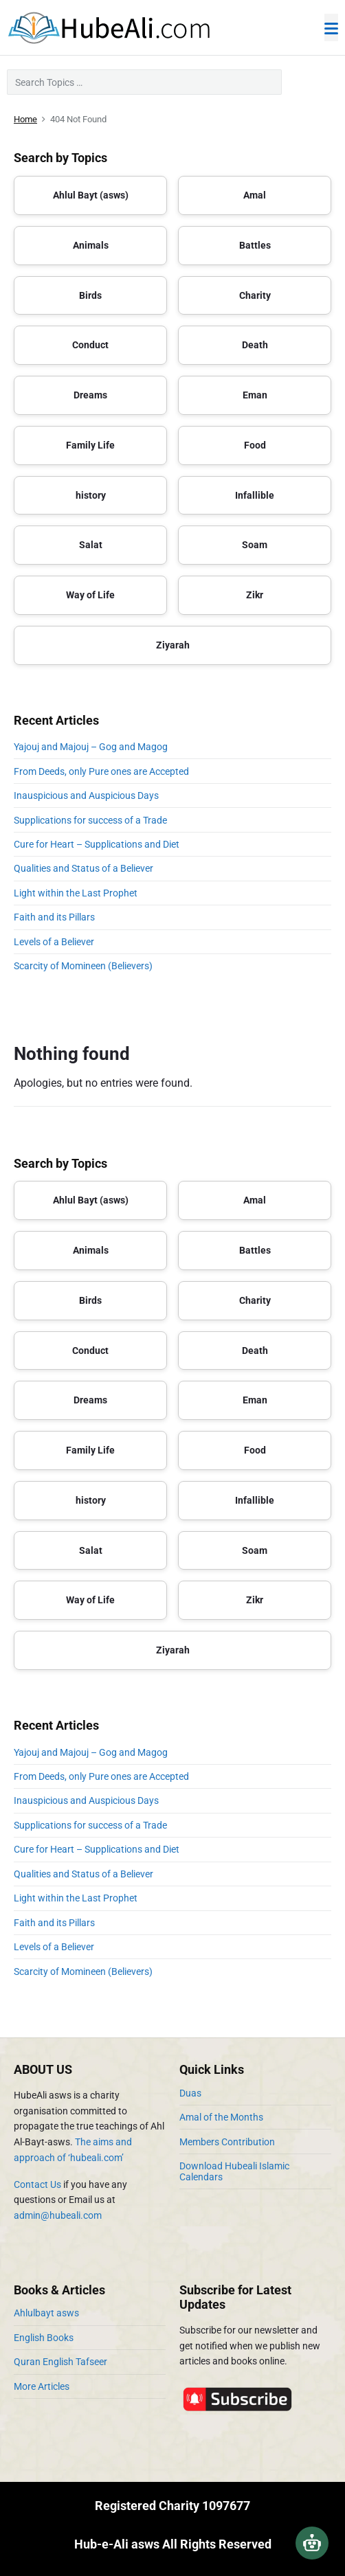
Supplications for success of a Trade (90, 820)
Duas (190, 2093)
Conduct (90, 344)
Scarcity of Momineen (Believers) (83, 965)
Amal (254, 195)
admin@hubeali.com (58, 2215)
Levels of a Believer (54, 941)
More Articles (41, 2386)
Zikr (254, 594)
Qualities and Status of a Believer (83, 868)
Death (255, 344)
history (91, 495)
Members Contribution (227, 2141)
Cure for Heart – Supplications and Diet (96, 844)
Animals (91, 245)
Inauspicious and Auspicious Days (88, 795)
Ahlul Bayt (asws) (91, 195)
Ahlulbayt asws (46, 2312)
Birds (90, 295)
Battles (255, 245)
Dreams (90, 394)
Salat (90, 544)
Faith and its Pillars (54, 917)
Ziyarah (173, 645)
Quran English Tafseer (60, 2361)
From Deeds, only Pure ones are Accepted (101, 771)
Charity (255, 295)
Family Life (90, 445)
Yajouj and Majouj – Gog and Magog (91, 746)
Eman (255, 394)
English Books (44, 2337)
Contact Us (37, 2184)
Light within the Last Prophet (75, 893)
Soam (254, 544)
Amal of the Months (221, 2117)
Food (255, 445)
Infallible (254, 495)
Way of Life (90, 594)
